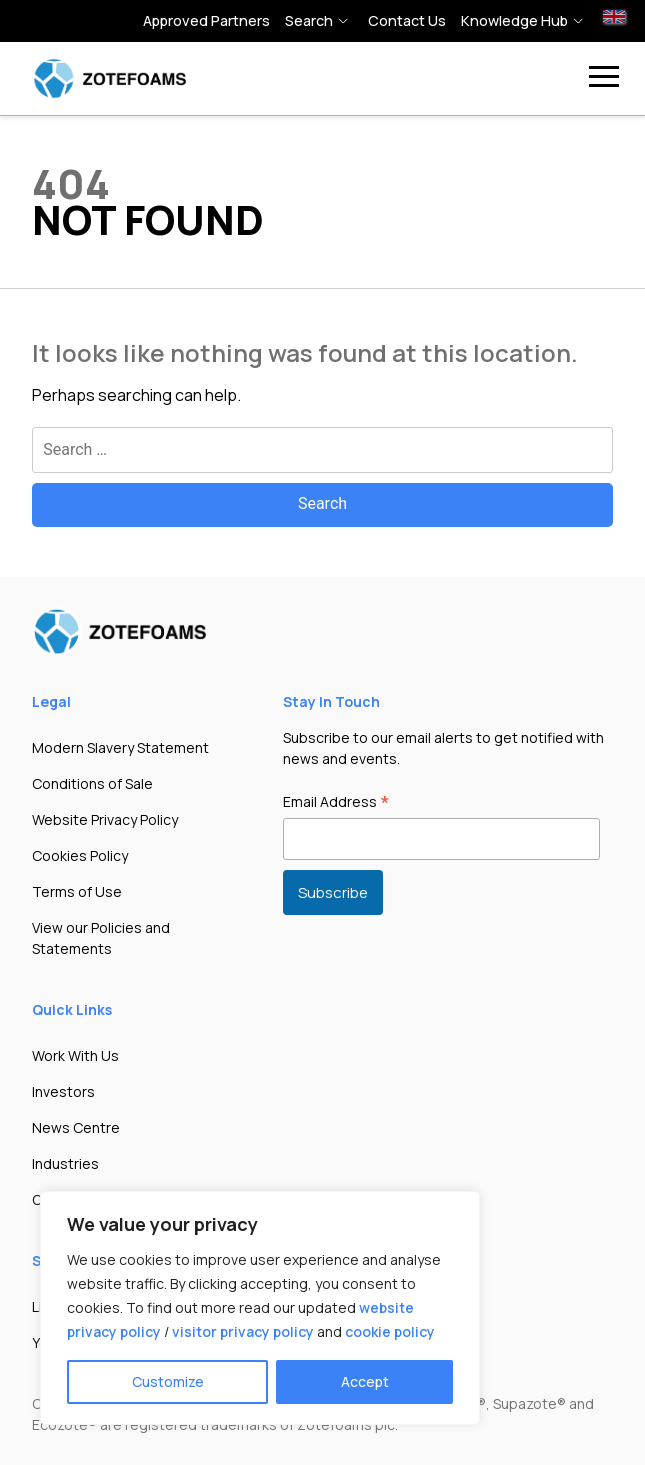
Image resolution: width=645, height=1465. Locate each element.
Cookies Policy (80, 855)
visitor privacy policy (243, 1331)
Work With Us (75, 1055)
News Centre (76, 1127)
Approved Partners (206, 20)
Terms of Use (77, 891)
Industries (65, 1163)
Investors (63, 1091)
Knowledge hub (514, 20)
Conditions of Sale (92, 783)
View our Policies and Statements (101, 938)
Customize (168, 1381)
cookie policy (390, 1331)
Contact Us (407, 20)
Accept (365, 1381)
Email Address (336, 803)
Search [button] (309, 20)
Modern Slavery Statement (120, 747)
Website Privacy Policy (105, 819)
